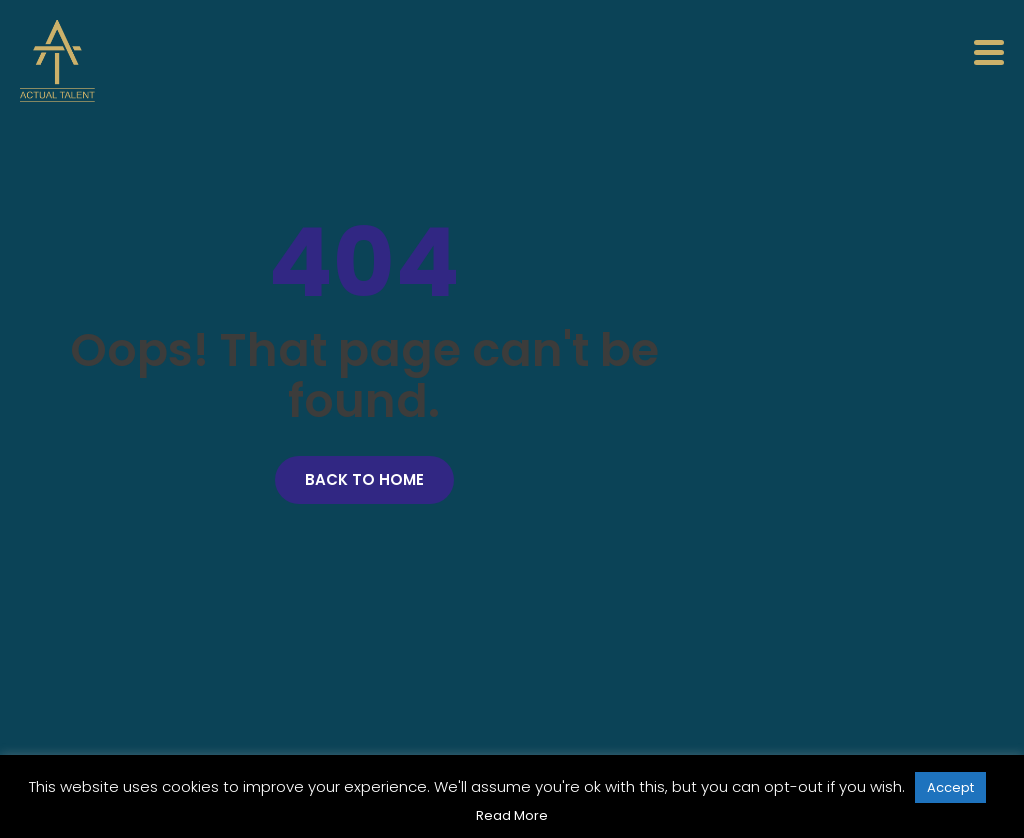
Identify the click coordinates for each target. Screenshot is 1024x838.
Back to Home (364, 479)
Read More (512, 815)
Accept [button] (950, 787)
